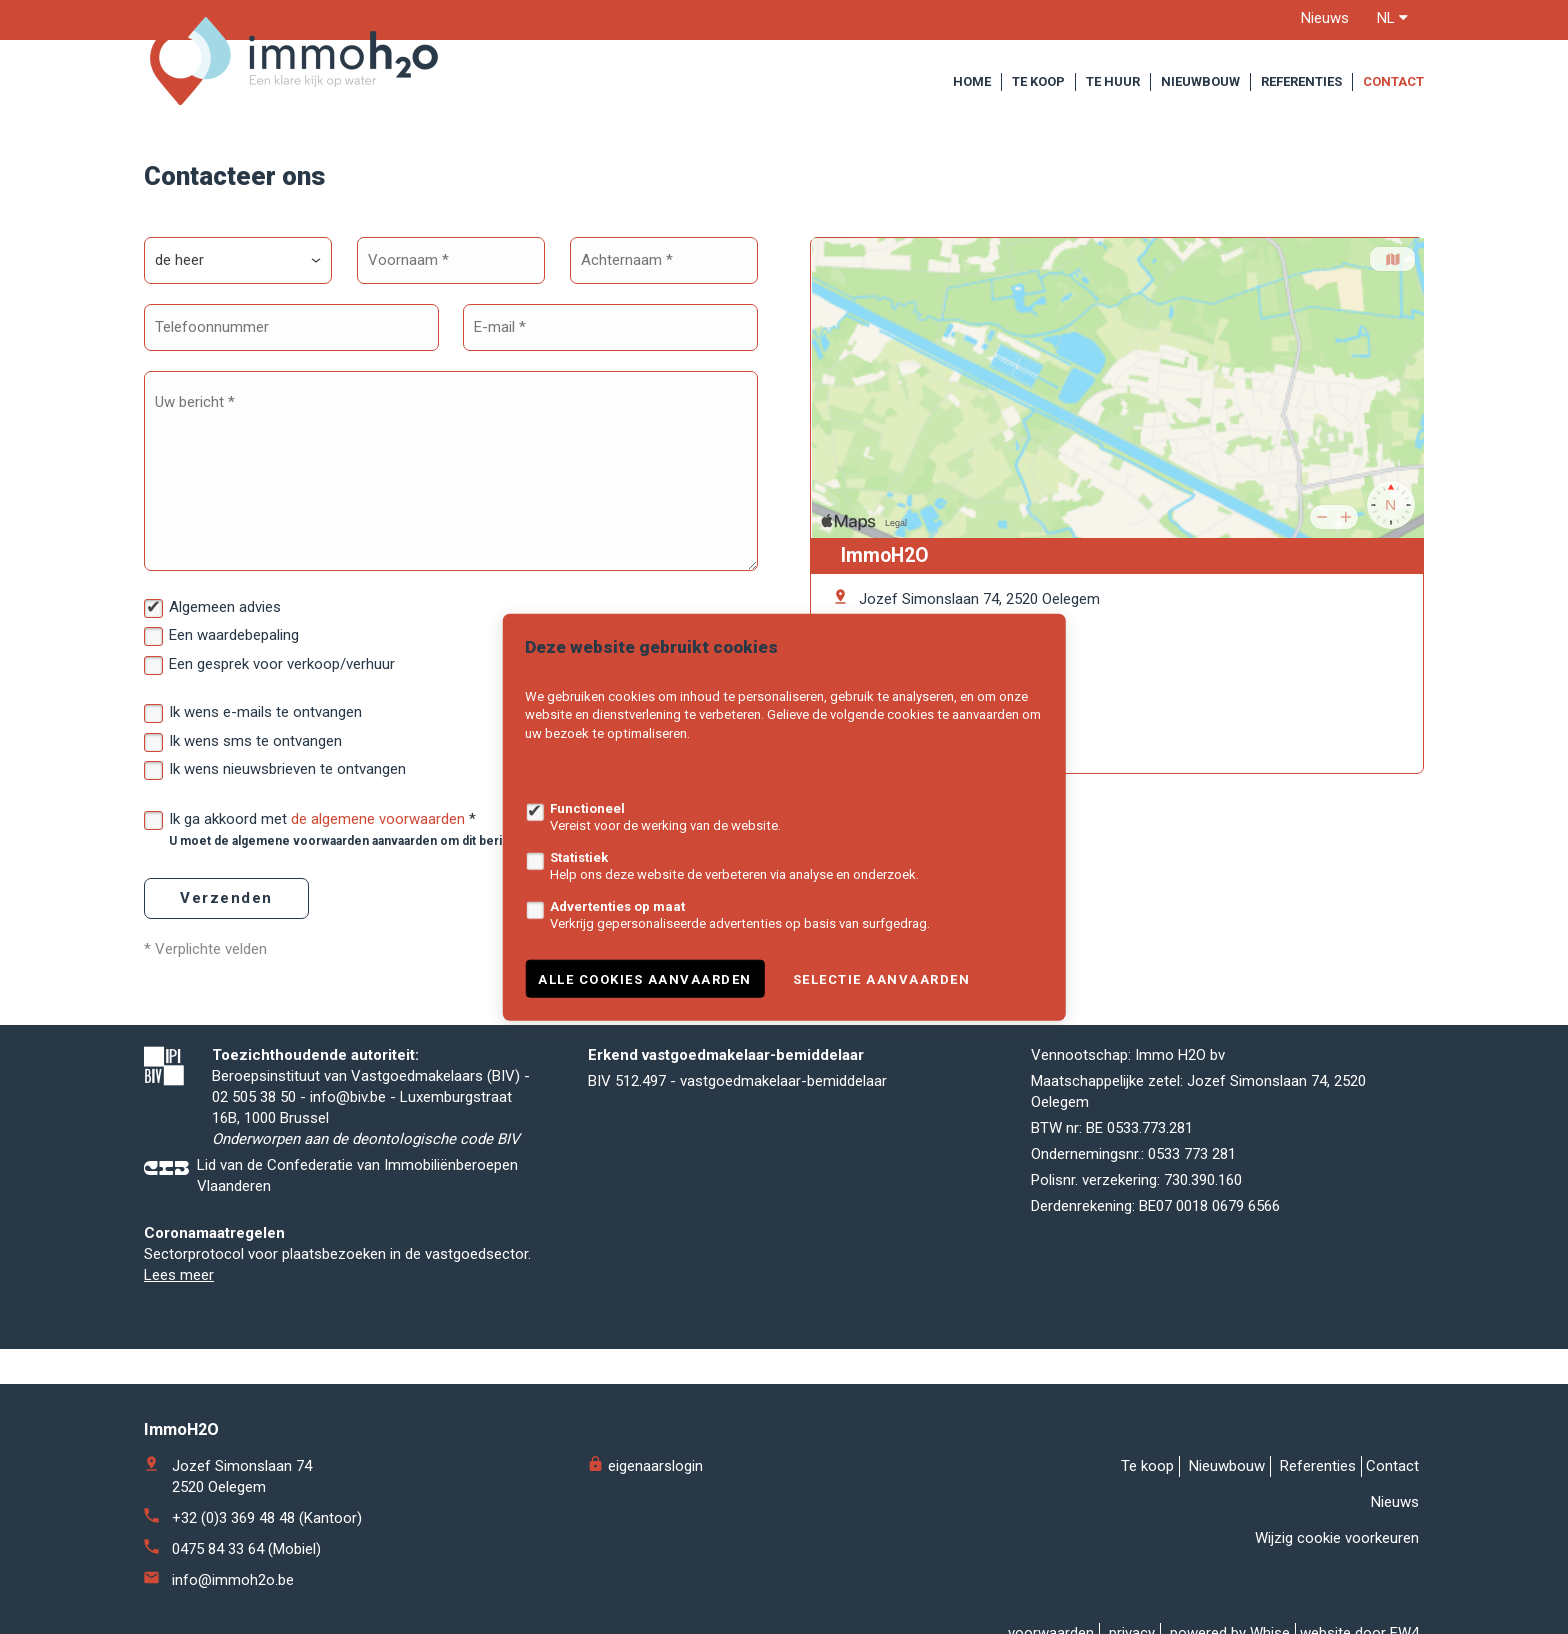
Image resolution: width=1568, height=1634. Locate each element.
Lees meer (179, 1275)
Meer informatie (571, 771)
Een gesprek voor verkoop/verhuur (282, 664)
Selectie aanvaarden (882, 978)
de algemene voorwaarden (378, 819)
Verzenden (226, 898)
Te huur (1113, 81)
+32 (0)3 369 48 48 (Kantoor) (267, 1518)
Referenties (1301, 81)
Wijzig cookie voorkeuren (1337, 1538)
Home (972, 81)
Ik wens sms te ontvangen (255, 741)
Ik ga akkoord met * (408, 829)
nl (1392, 18)
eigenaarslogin (645, 1466)
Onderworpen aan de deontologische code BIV (366, 1139)
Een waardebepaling (234, 635)
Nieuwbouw (1200, 81)
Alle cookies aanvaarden (645, 978)
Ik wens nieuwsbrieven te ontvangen (287, 769)
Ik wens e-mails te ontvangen (265, 712)
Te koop (1038, 81)
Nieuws (1325, 18)
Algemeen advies (225, 607)
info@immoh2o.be (233, 1580)
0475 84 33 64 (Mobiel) (246, 1549)
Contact (1393, 81)
